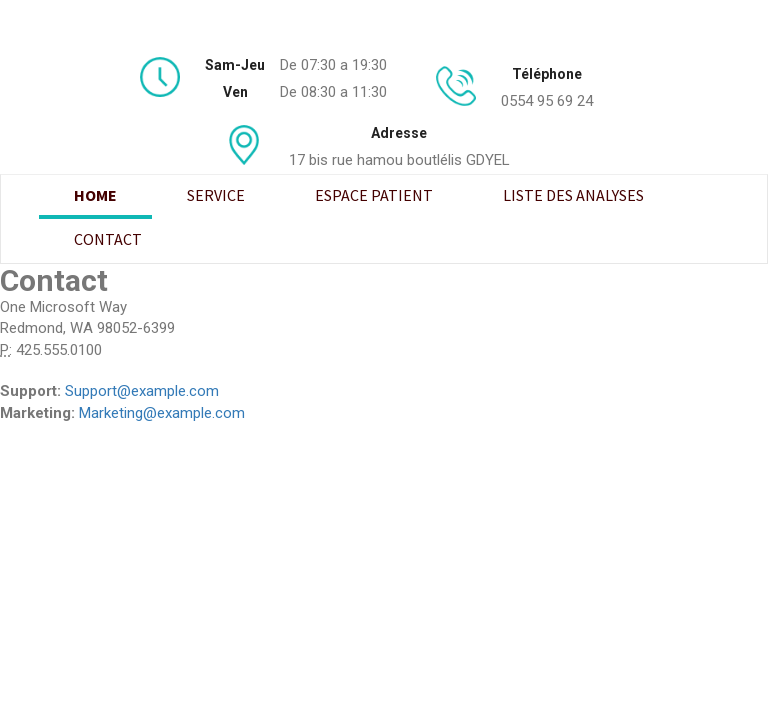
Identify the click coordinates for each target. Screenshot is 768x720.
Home (95, 195)
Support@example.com (142, 391)
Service (216, 195)
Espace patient (374, 195)
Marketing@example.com (162, 413)
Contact (108, 239)
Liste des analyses (573, 195)
